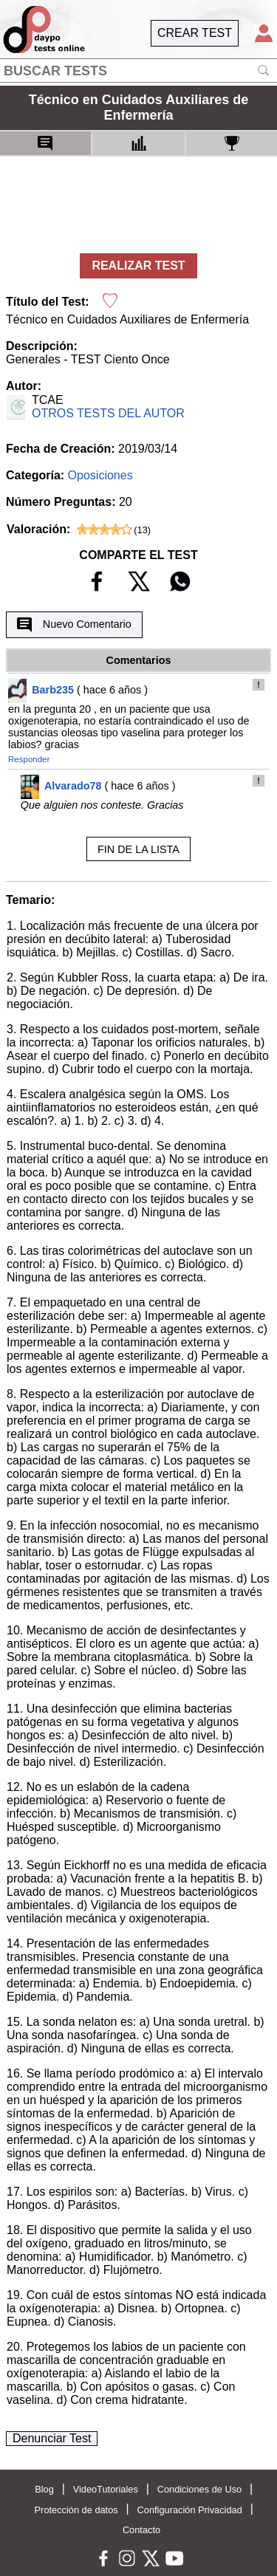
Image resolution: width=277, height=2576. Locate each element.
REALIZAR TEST (138, 265)
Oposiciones (100, 475)
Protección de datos (76, 2509)
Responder (28, 759)
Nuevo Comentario (74, 624)
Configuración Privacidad (189, 2509)
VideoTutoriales (105, 2489)
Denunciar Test (52, 2438)
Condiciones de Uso (199, 2489)
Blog (44, 2489)
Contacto (141, 2529)
